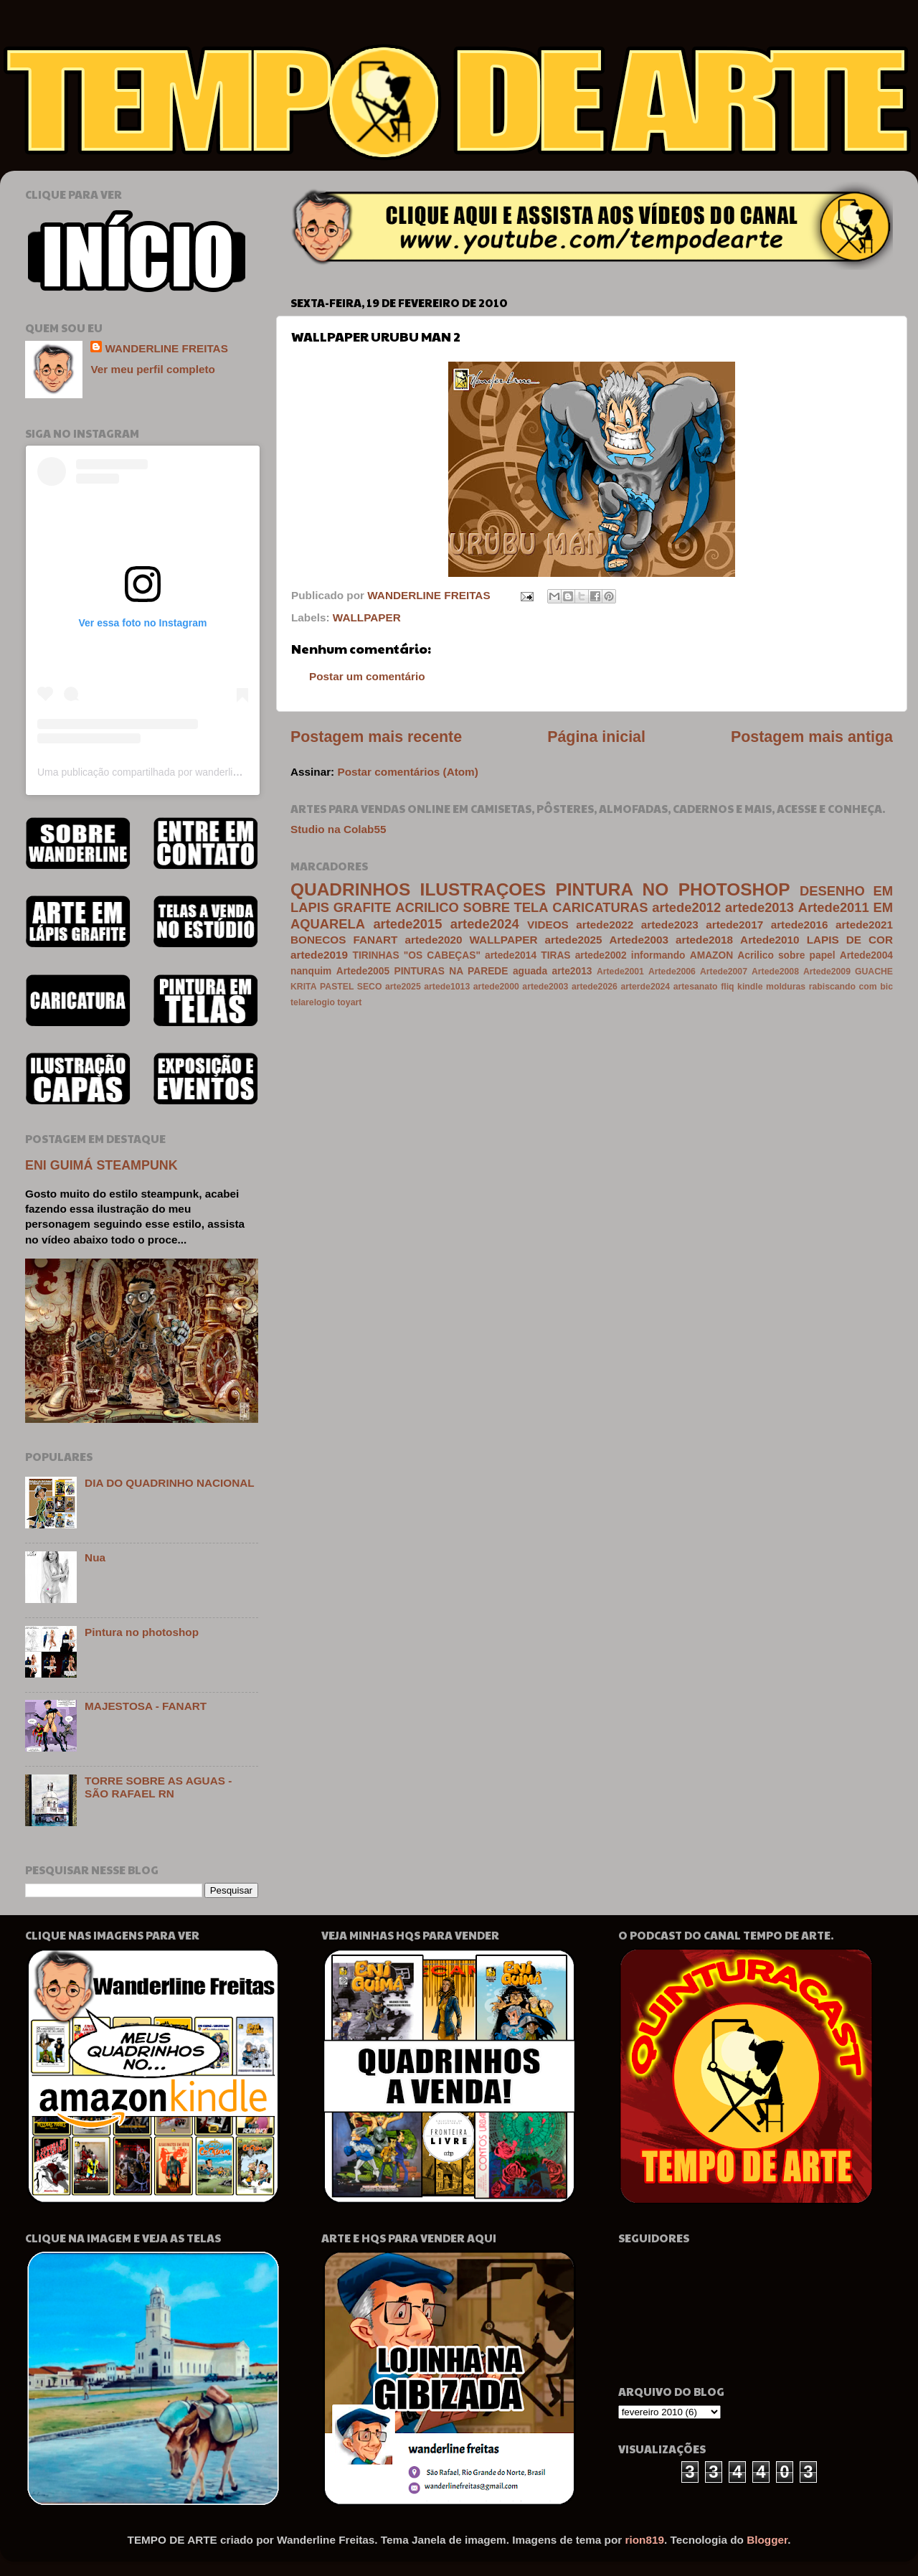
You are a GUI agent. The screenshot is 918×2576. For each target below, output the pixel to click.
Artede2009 (827, 972)
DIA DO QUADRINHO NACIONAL (170, 1483)
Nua (95, 1557)
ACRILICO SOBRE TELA (471, 907)
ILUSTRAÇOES (483, 889)
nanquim (310, 971)
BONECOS (318, 940)
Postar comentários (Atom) (407, 772)
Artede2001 (620, 972)
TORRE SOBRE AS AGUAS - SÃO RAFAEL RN (158, 1787)
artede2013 (759, 907)
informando (658, 955)
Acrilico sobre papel (786, 955)
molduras (785, 987)
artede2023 (670, 924)
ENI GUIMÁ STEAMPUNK (101, 1165)
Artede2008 (775, 972)
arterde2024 (645, 987)
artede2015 (407, 923)
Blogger (767, 2540)
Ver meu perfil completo (152, 369)
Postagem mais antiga (812, 737)
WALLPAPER (367, 617)
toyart (349, 1002)
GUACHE (874, 972)
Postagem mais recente (376, 737)
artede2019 (319, 955)
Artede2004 (866, 955)
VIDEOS (548, 924)
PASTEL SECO (351, 987)
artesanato (695, 987)
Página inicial (596, 737)
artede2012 (686, 907)
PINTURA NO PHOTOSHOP (672, 889)
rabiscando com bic (851, 987)
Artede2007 (723, 972)
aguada (530, 971)
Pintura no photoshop (142, 1632)
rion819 (644, 2540)
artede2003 (545, 987)
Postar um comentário (367, 676)
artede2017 (734, 924)
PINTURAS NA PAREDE (451, 971)
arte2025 (403, 987)
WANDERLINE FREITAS (166, 348)
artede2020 (434, 940)
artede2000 (496, 987)
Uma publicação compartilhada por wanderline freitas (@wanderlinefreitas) (203, 772)
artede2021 (864, 924)
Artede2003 (639, 940)
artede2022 (604, 924)
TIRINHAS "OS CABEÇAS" (417, 955)
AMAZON (711, 955)
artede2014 (510, 955)
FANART (375, 940)
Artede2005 (362, 971)
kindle (749, 987)
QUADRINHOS (350, 889)
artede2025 (573, 940)
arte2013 (572, 971)
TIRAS (555, 955)
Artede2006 (672, 972)
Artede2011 (833, 907)
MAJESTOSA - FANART (146, 1706)
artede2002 (601, 955)
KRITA (303, 987)
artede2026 (594, 987)
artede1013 (447, 987)
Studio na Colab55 (338, 829)
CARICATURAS (600, 907)
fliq (727, 987)
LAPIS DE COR (850, 940)
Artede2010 (769, 940)
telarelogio (312, 1002)
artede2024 (484, 923)
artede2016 (799, 924)
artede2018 (704, 940)
